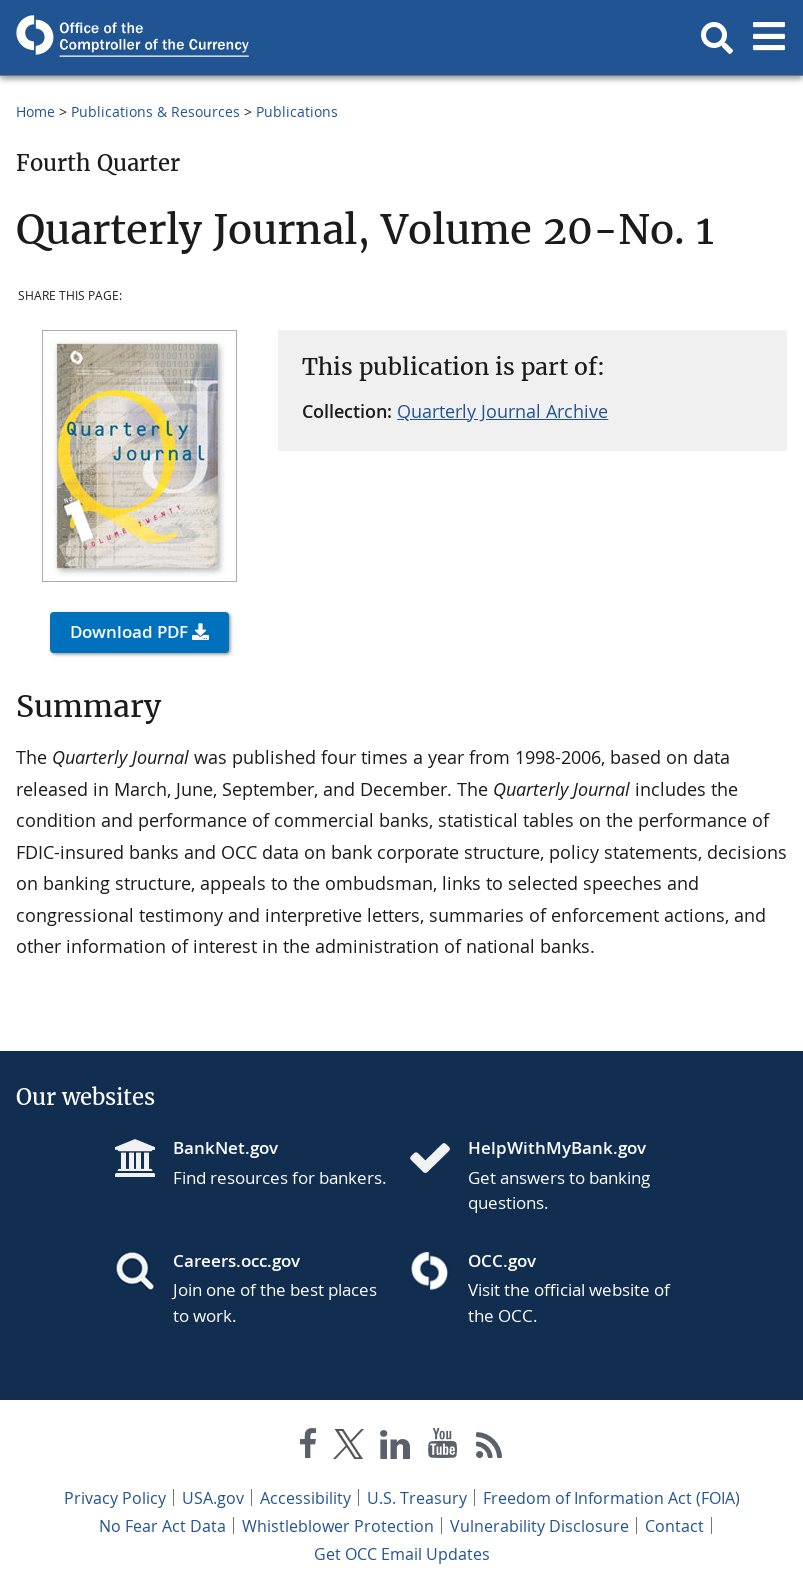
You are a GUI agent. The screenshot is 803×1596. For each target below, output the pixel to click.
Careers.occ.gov (236, 1260)
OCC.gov (502, 1260)
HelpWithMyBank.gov (557, 1147)
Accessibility (305, 1498)
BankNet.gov (225, 1147)
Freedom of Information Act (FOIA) (611, 1498)
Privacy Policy (115, 1498)
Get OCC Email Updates (402, 1554)
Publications (297, 111)
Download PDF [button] (129, 631)
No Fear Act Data (162, 1526)
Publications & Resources (155, 111)
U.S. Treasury (417, 1498)
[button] (717, 38)
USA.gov (213, 1498)
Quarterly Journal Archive (502, 411)
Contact (674, 1526)
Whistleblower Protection (338, 1526)
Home (35, 111)
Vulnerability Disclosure (539, 1526)
